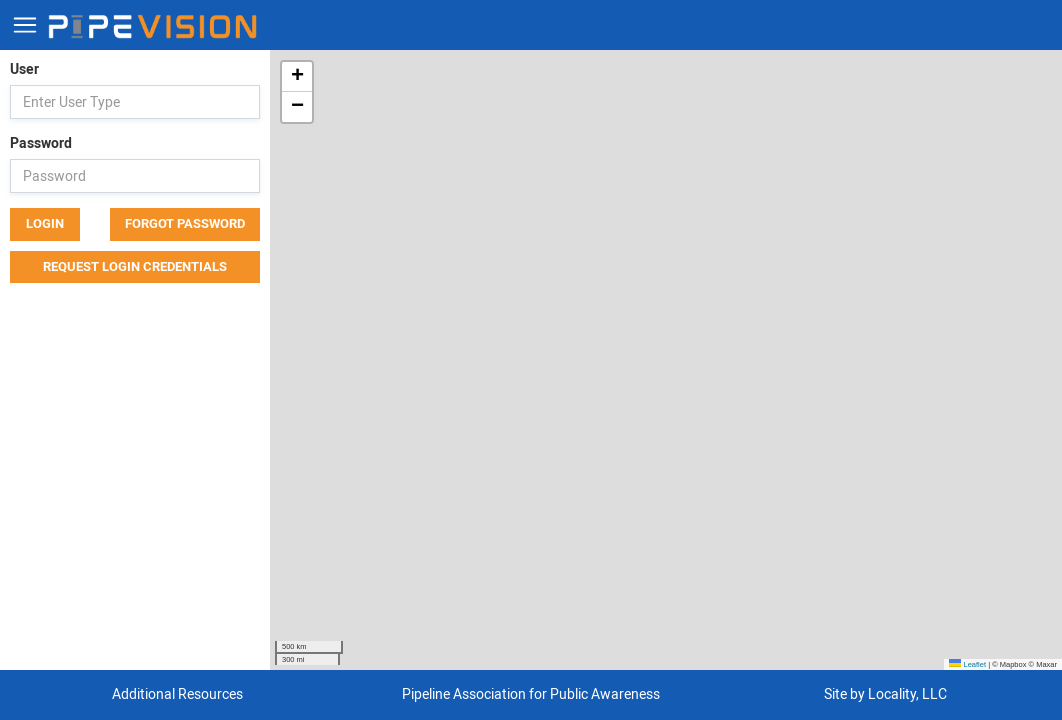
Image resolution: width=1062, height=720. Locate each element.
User (24, 69)
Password (41, 143)
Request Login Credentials (135, 266)
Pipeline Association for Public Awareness (531, 694)
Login (45, 223)
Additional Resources (177, 694)
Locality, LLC (907, 694)
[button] (297, 77)
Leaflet (967, 664)
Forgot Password (185, 223)
